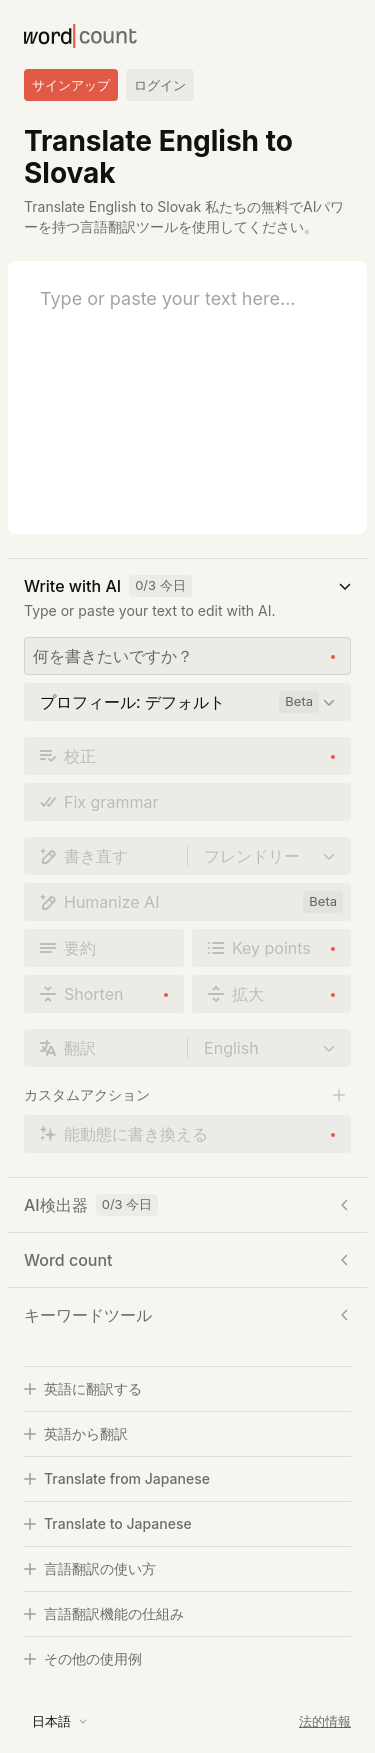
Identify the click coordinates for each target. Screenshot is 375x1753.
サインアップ (71, 85)
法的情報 (325, 1721)
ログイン (160, 85)
